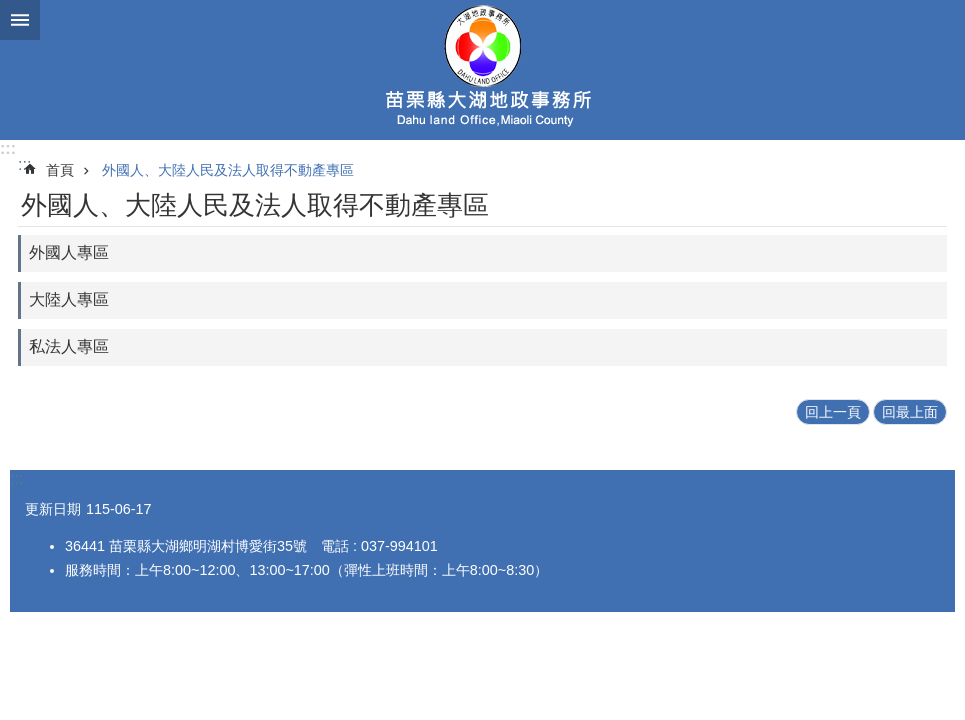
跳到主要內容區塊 (10, 10)
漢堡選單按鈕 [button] (20, 20)
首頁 (60, 170)
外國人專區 (69, 252)
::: (8, 148)
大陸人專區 (69, 299)
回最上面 (910, 412)
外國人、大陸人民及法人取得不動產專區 (228, 170)
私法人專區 (69, 346)
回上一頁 (833, 412)
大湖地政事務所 (482, 70)
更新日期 (53, 509)
